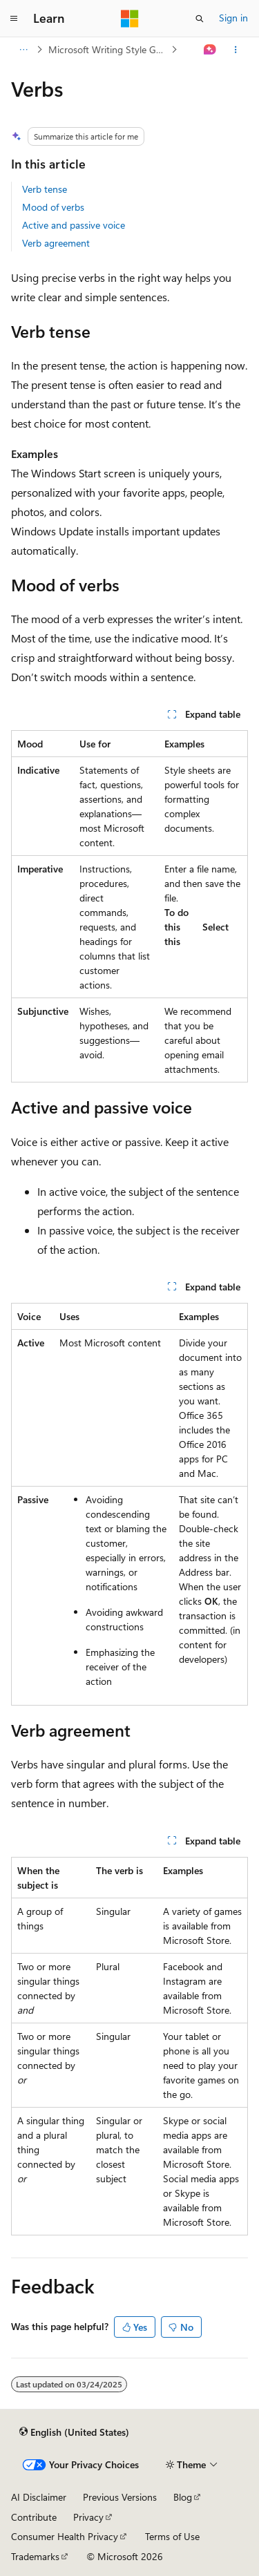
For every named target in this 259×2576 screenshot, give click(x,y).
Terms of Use (172, 2536)
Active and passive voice (73, 224)
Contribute (34, 2516)
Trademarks (35, 2556)
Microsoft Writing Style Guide (108, 49)
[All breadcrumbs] (23, 50)
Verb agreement (56, 242)
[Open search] (199, 18)
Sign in (233, 17)
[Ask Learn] (210, 50)
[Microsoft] (130, 19)
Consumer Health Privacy (64, 2536)
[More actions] (236, 50)
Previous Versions (120, 2496)
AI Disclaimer (38, 2496)
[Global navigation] (14, 18)
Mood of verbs (53, 206)
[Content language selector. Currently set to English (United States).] (74, 2432)
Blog (182, 2496)
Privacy (88, 2516)
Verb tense (44, 188)
